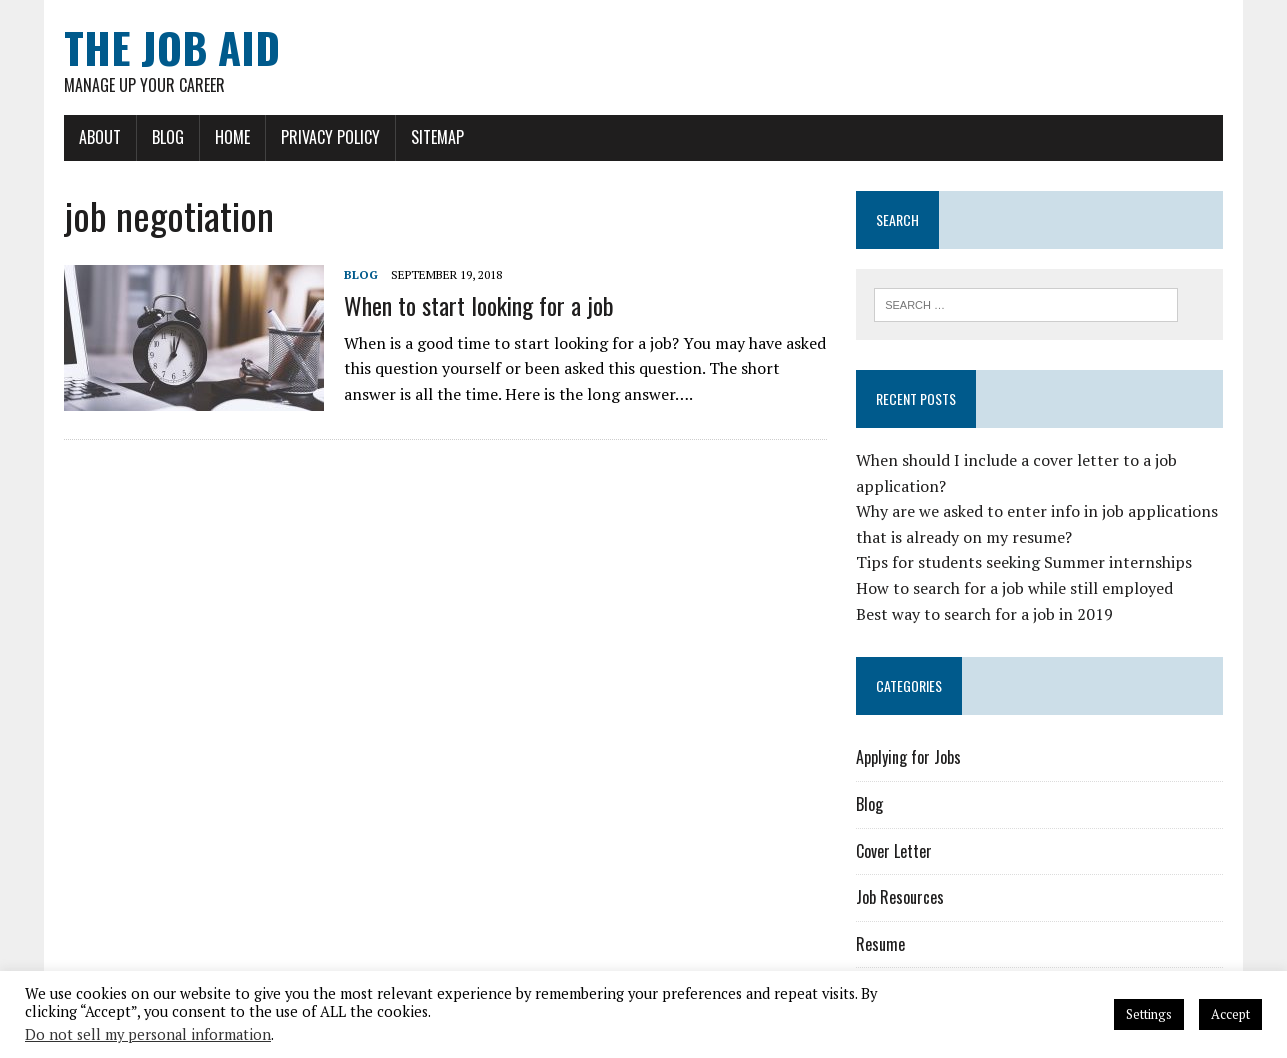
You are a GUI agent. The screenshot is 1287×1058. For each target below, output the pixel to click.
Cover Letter (894, 851)
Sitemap (437, 137)
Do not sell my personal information (148, 1034)
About (100, 137)
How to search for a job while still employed (1014, 588)
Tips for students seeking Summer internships (1024, 562)
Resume (880, 944)
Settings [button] (1149, 1014)
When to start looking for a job (479, 305)
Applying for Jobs (908, 757)
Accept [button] (1230, 1014)
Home (232, 137)
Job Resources (900, 897)
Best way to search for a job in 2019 (984, 614)
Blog (168, 137)
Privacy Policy (330, 137)
